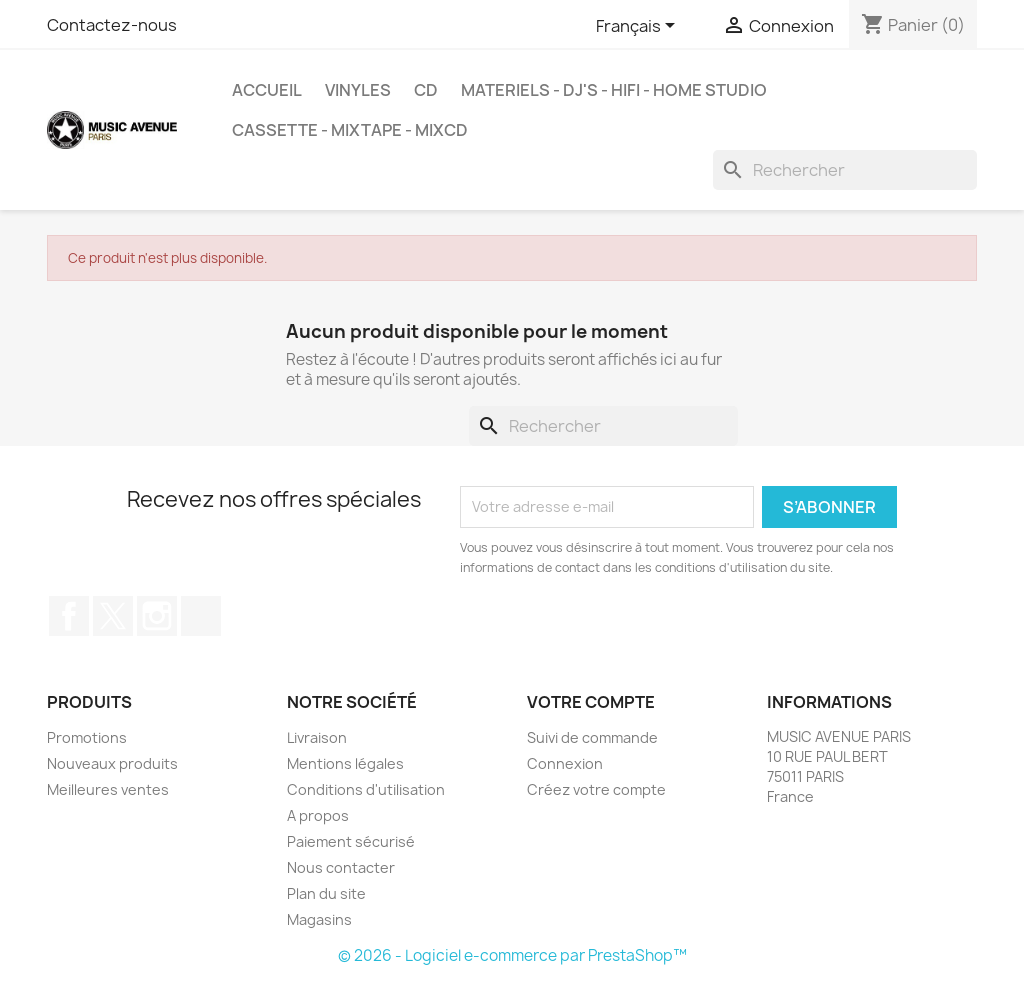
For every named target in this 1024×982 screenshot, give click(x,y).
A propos (318, 815)
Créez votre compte (596, 789)
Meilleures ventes (108, 789)
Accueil (267, 90)
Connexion (565, 763)
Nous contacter (341, 867)
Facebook (69, 616)
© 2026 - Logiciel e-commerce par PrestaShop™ (512, 955)
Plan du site (326, 893)
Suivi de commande (592, 737)
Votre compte (591, 702)
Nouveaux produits (112, 763)
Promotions (87, 737)
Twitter (113, 616)
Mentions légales (345, 763)
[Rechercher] (845, 170)
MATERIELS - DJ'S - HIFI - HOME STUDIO (614, 90)
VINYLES (358, 90)
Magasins (319, 919)
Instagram (157, 616)
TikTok (201, 616)
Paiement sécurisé (351, 841)
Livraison (317, 737)
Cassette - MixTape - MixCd (350, 130)
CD (426, 90)
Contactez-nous (112, 25)
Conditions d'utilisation (366, 789)
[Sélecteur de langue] (639, 27)
